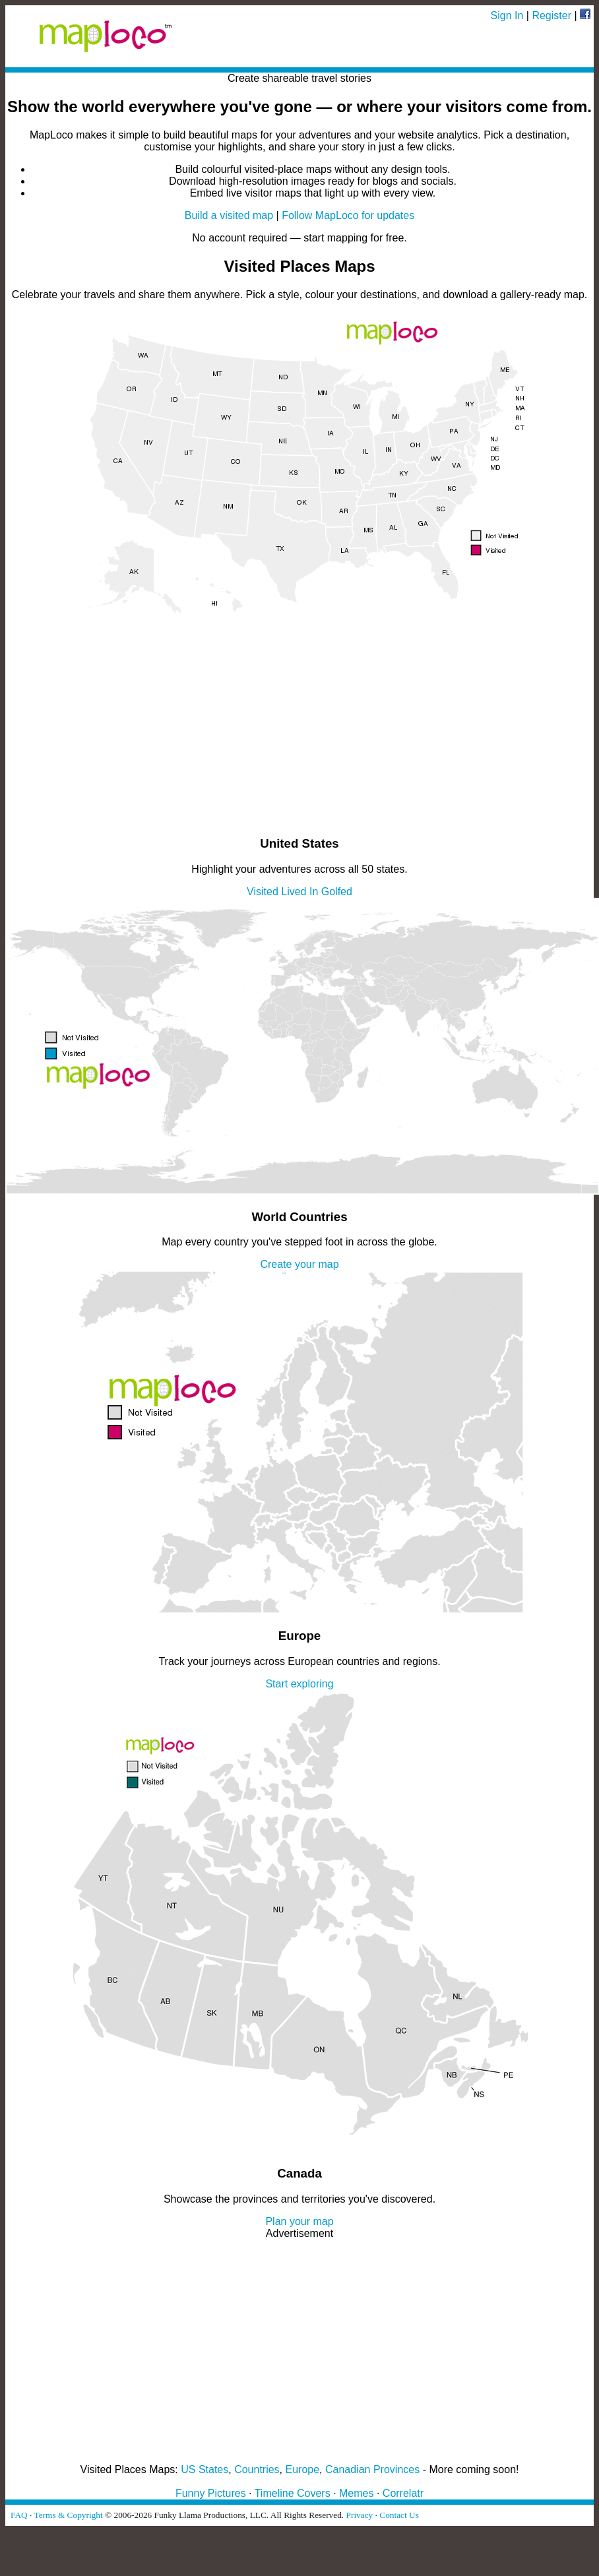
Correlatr (403, 2493)
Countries (256, 2469)
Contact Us (399, 2515)
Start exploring (299, 1683)
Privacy (359, 2515)
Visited (262, 891)
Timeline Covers (293, 2493)
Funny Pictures (210, 2493)
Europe (303, 2469)
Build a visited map (229, 215)
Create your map (299, 1264)
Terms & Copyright (68, 2515)
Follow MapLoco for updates (348, 215)
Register (551, 15)
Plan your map (299, 2221)
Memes (356, 2493)
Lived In (299, 891)
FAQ (19, 2515)
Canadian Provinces (372, 2469)
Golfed (336, 891)
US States (204, 2469)
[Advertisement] (299, 731)
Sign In (507, 15)
